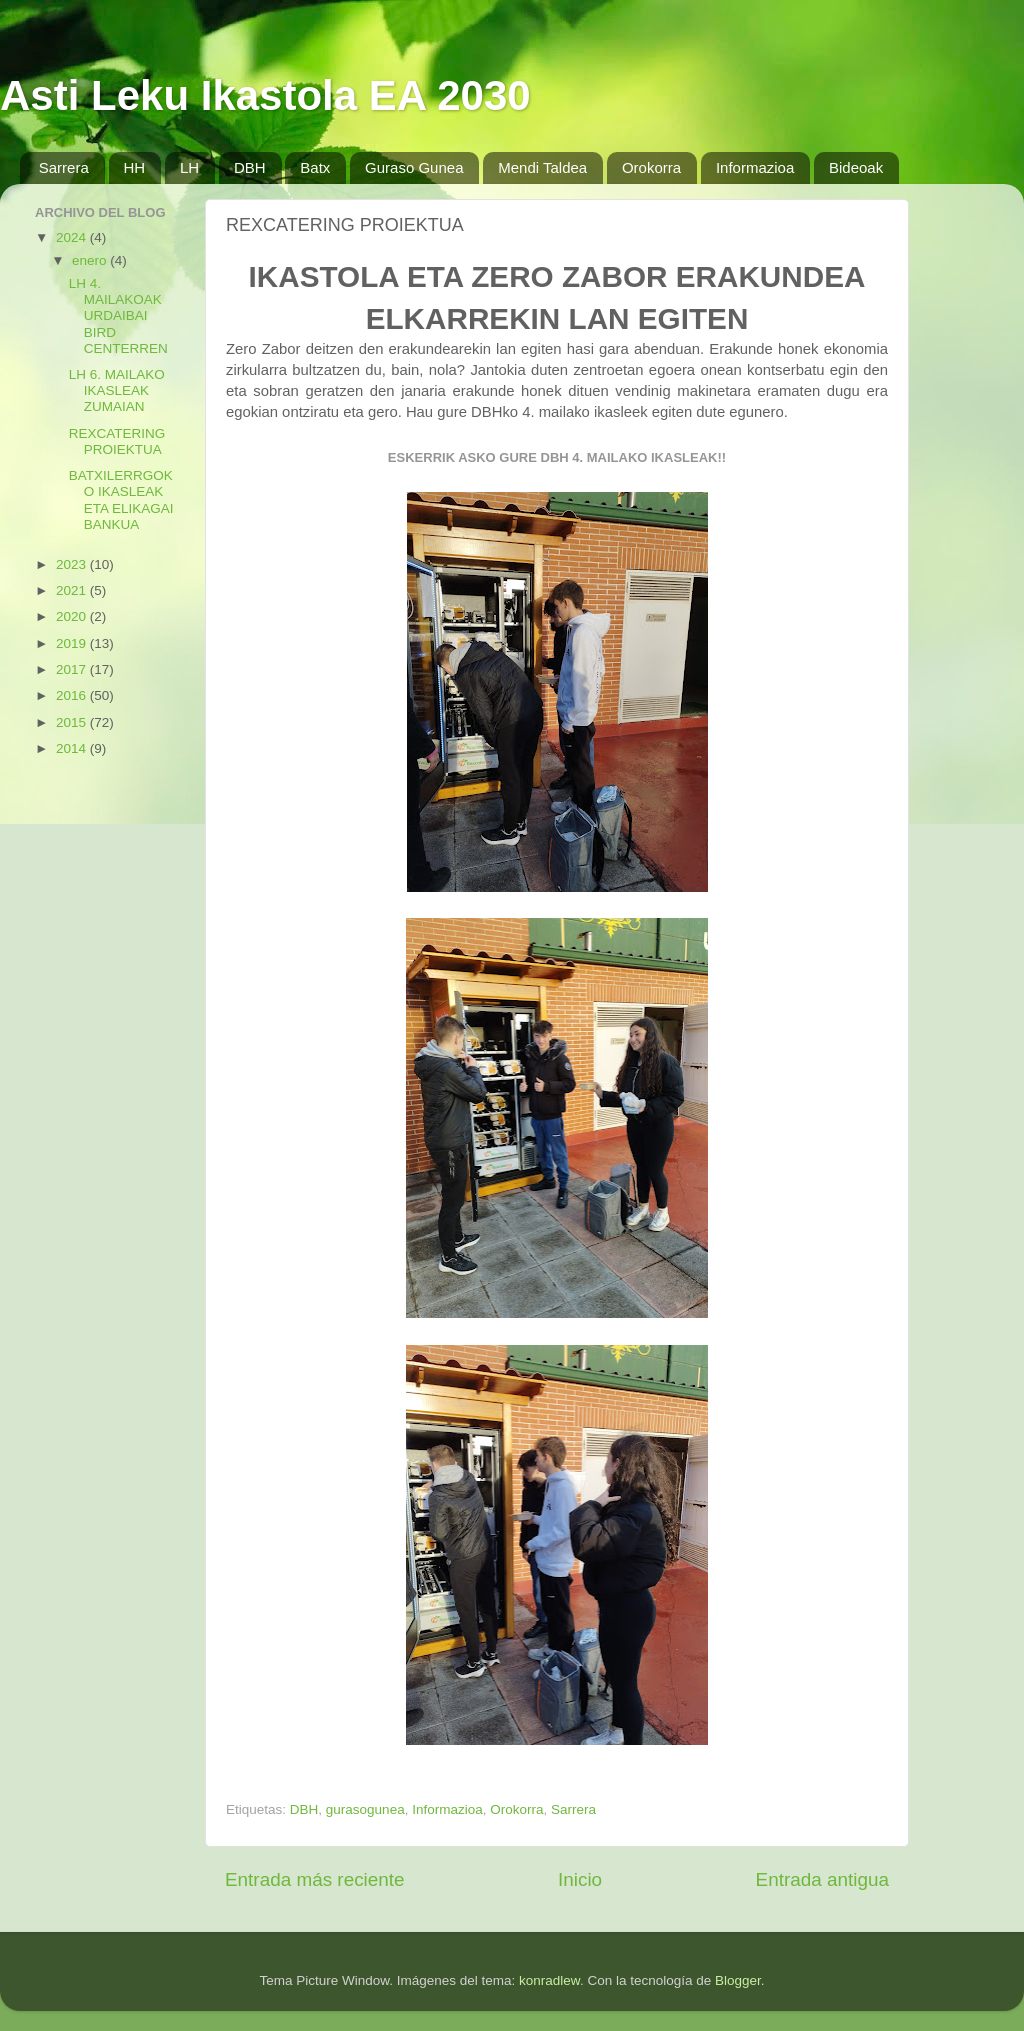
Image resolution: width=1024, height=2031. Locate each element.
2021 (73, 590)
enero (91, 260)
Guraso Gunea (414, 167)
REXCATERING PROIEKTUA (117, 441)
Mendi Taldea (542, 167)
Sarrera (64, 167)
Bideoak (856, 167)
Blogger (738, 1980)
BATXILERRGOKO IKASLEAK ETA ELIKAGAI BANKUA (121, 500)
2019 (73, 643)
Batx (315, 167)
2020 (73, 616)
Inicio (580, 1879)
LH (189, 167)
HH (135, 167)
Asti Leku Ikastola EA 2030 (265, 95)
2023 (73, 564)
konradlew (549, 1980)
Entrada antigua (822, 1879)
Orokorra (651, 167)
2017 (73, 669)
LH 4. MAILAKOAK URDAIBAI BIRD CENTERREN (118, 316)
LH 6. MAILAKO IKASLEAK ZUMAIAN (117, 390)
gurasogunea (365, 1809)
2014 (73, 748)
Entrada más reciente (315, 1879)
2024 (73, 237)
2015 (73, 722)
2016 (73, 695)
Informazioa (755, 167)
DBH (250, 167)
